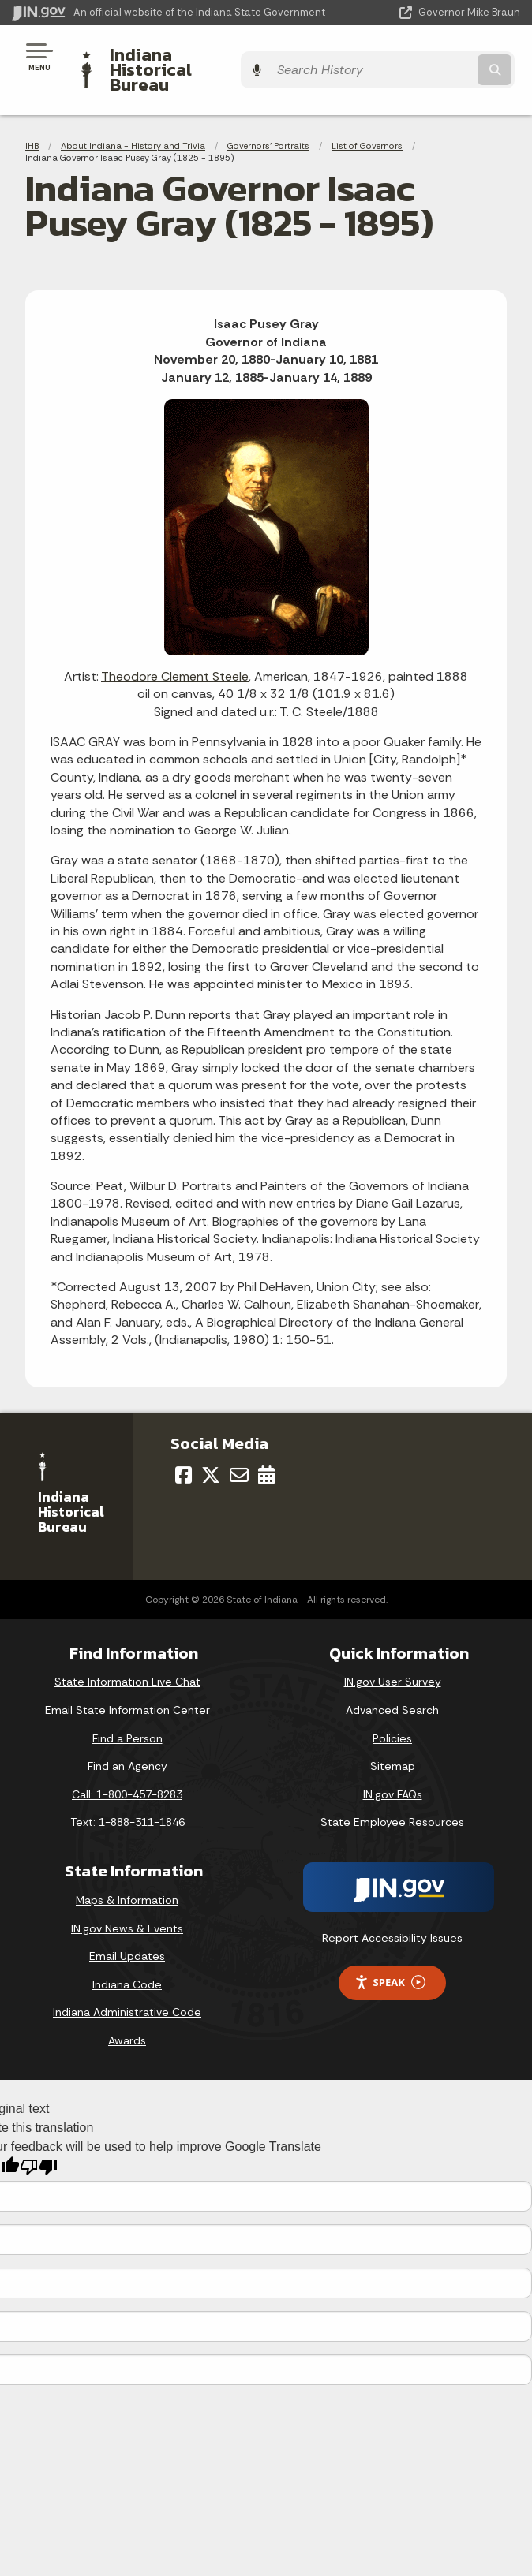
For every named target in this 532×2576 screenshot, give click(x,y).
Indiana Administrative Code (127, 1985)
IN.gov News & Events (127, 1901)
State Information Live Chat (127, 1655)
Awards (127, 2014)
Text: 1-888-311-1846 (127, 1795)
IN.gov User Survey (392, 1655)
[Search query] (447, 56)
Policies (392, 1711)
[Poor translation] (39, 2140)
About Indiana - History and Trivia (133, 118)
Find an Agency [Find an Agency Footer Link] (127, 1739)
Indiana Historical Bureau (209, 56)
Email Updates (127, 1929)
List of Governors (367, 118)
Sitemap (392, 1739)
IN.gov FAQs (392, 1767)
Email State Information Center (127, 1683)
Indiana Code (127, 1957)
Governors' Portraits (268, 118)
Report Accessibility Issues (392, 1911)
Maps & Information (127, 1873)
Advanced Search (392, 1683)
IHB (32, 118)
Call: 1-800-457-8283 (127, 1767)
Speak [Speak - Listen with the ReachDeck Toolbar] (389, 1955)
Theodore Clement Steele (175, 648)
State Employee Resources (392, 1795)
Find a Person (127, 1711)
